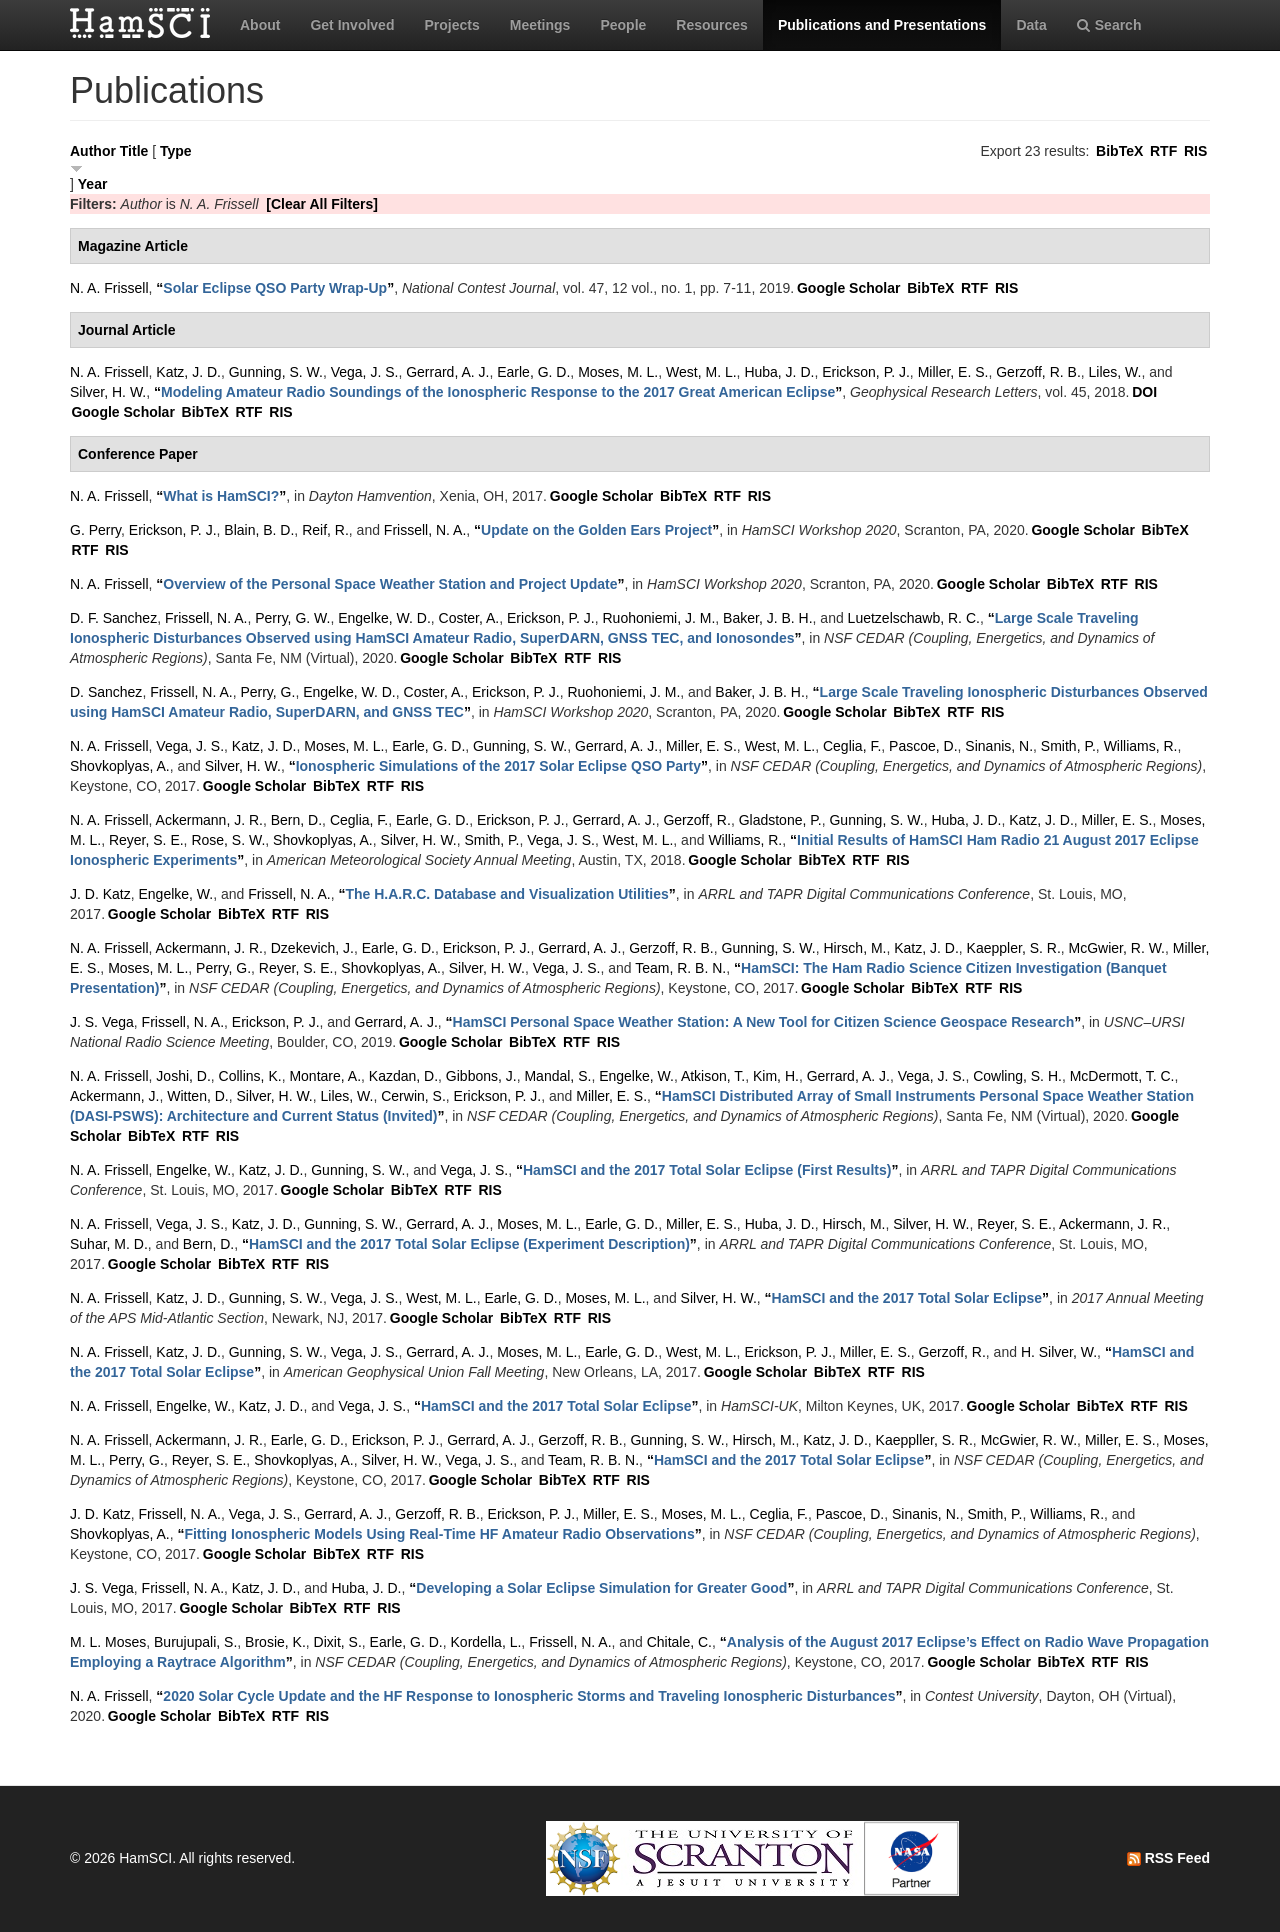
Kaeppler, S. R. (1014, 948)
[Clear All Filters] (322, 204)
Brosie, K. (275, 1642)
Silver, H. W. (108, 392)
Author (93, 151)
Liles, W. (1115, 372)
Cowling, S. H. (1017, 1076)
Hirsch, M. (854, 948)
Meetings (540, 25)
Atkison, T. (713, 1076)
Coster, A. (469, 618)
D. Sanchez (106, 692)
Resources (712, 25)
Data (1031, 25)
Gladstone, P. (780, 820)
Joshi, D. (183, 1076)
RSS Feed (1168, 1858)
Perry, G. (267, 692)
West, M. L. (701, 372)
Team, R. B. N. (680, 968)
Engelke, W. (175, 894)
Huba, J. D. (779, 372)
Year (93, 184)
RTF (1163, 151)
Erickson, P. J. (866, 372)
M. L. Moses (108, 1642)
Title (134, 151)
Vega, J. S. (365, 372)
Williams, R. (1141, 746)
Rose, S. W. (228, 840)
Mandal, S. (557, 1076)
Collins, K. (250, 1076)
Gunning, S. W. (276, 372)
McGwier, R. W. (1117, 948)
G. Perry (95, 530)
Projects (451, 25)
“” (275, 288)
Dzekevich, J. (312, 948)
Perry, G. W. (292, 618)
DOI (1144, 392)
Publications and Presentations (882, 25)
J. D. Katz (100, 894)
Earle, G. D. (533, 372)
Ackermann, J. (114, 1096)
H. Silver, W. (1059, 1352)
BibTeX (1119, 151)
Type (176, 151)
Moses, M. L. (618, 372)
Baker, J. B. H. (767, 618)
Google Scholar (848, 288)
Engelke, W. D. (384, 618)
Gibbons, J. (481, 1076)
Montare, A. (325, 1076)
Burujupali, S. (195, 1642)
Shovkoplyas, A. (120, 766)
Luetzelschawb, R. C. (914, 618)
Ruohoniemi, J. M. (658, 618)
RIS (1195, 151)
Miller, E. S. (953, 372)
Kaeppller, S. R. (924, 1440)
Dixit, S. (338, 1642)
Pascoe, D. (923, 746)
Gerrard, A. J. (447, 372)
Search (1109, 25)
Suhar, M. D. (109, 1244)
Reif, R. (325, 530)
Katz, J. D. (188, 372)
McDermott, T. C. (1122, 1076)
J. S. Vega (102, 1022)
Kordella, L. (486, 1642)
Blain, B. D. (259, 530)
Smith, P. (1068, 746)
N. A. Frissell (109, 288)
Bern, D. (296, 820)
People (623, 25)
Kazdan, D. (403, 1076)
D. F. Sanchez (113, 618)
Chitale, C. (679, 1642)
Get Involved (352, 25)
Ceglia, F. (852, 746)
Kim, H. (776, 1076)
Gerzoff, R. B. (1038, 372)
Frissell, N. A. (425, 530)
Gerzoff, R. (696, 820)
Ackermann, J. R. (209, 820)
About (260, 25)
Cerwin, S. (413, 1096)
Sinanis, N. (999, 746)
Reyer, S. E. (146, 840)
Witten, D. (197, 1096)
